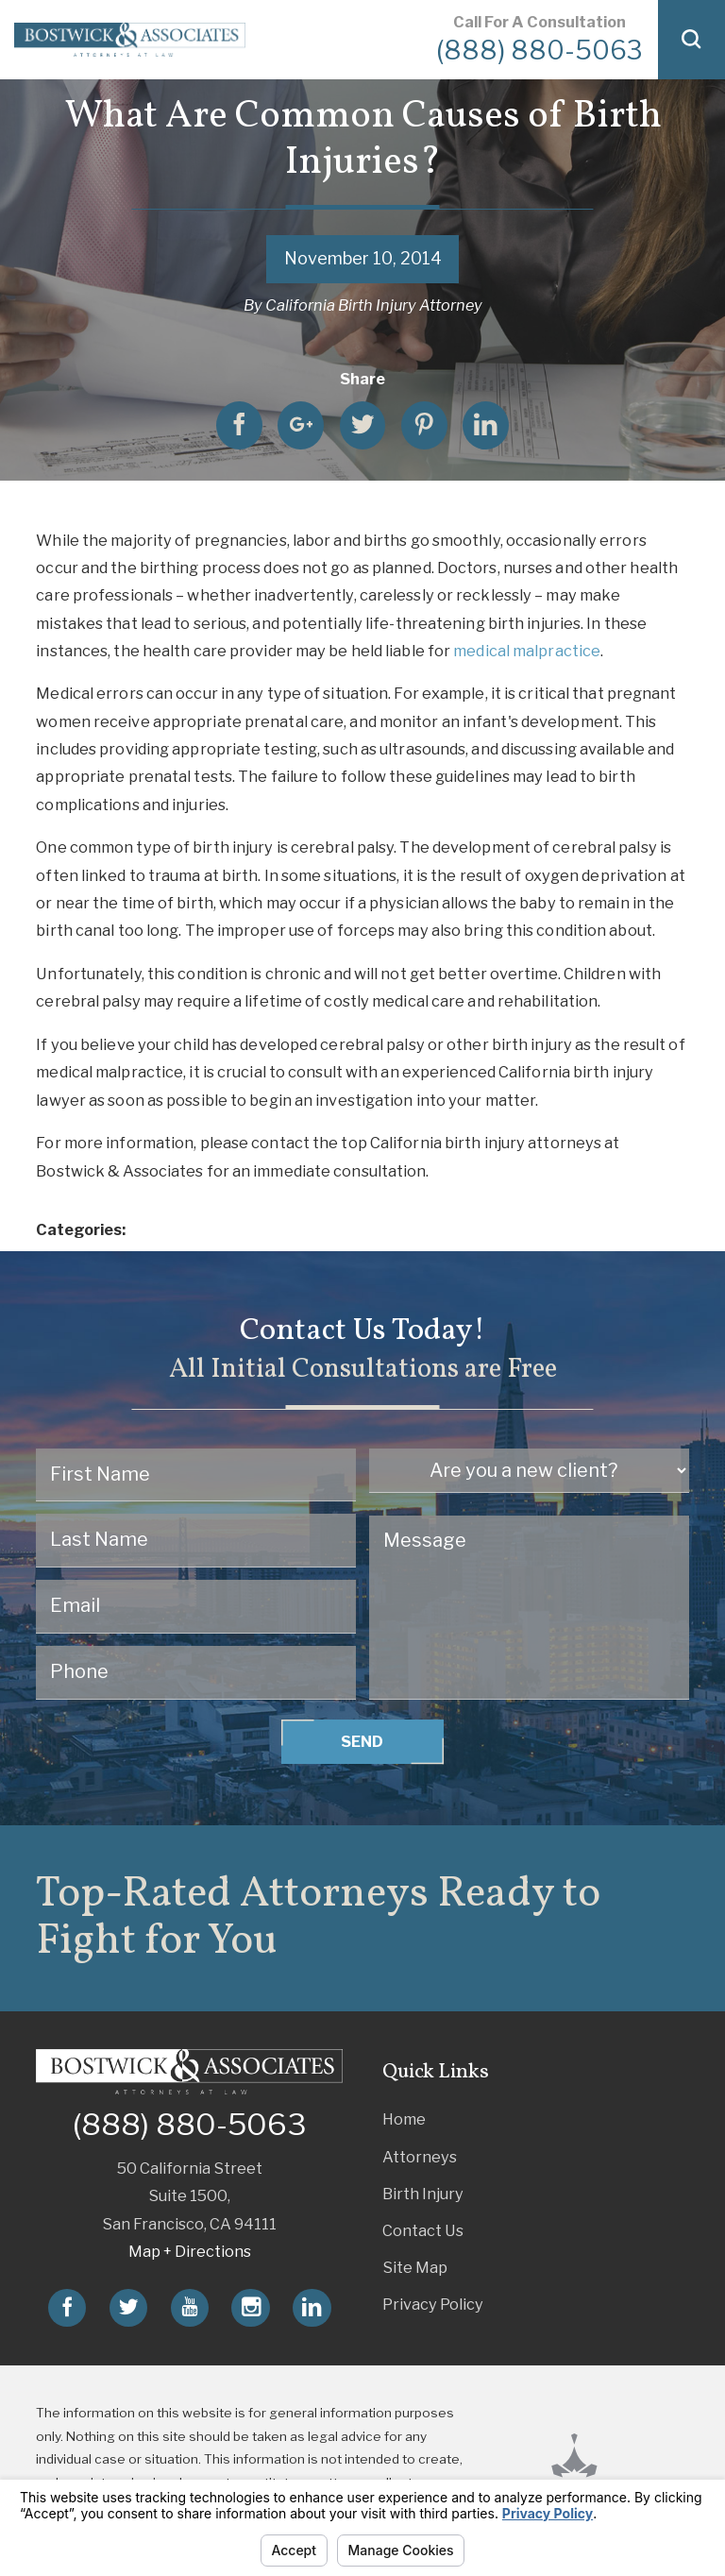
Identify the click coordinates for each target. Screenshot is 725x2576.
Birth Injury (423, 2193)
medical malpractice (526, 650)
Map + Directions (189, 2251)
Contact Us (423, 2230)
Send (362, 1741)
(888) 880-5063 (539, 50)
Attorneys (419, 2156)
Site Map (414, 2267)
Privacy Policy (432, 2304)
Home (404, 2119)
